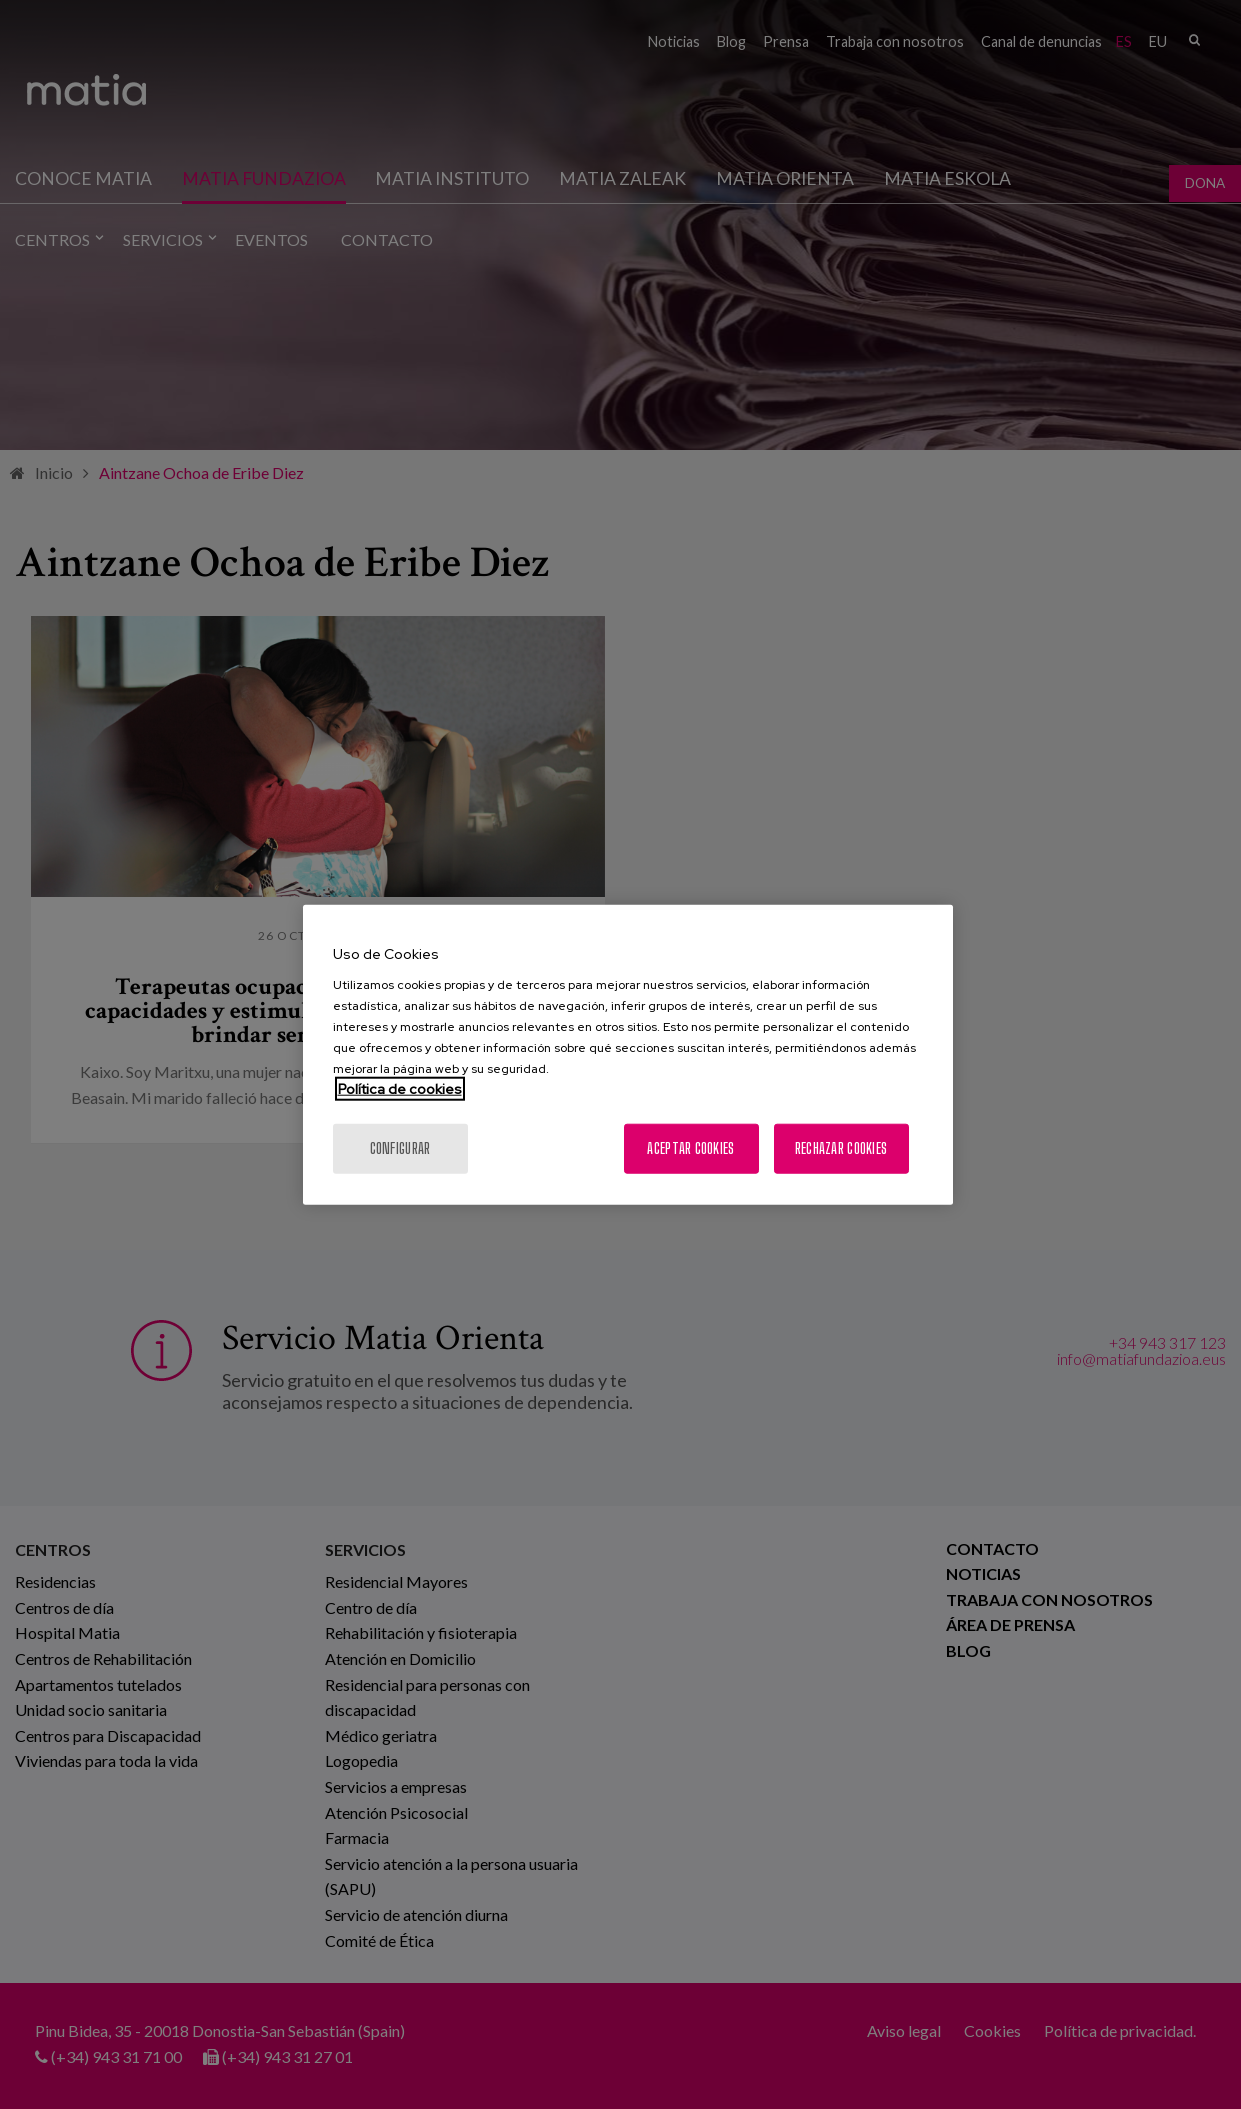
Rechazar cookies (841, 1148)
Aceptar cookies (690, 1148)
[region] (628, 1054)
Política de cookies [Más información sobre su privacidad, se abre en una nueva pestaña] (400, 1089)
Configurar (400, 1148)
